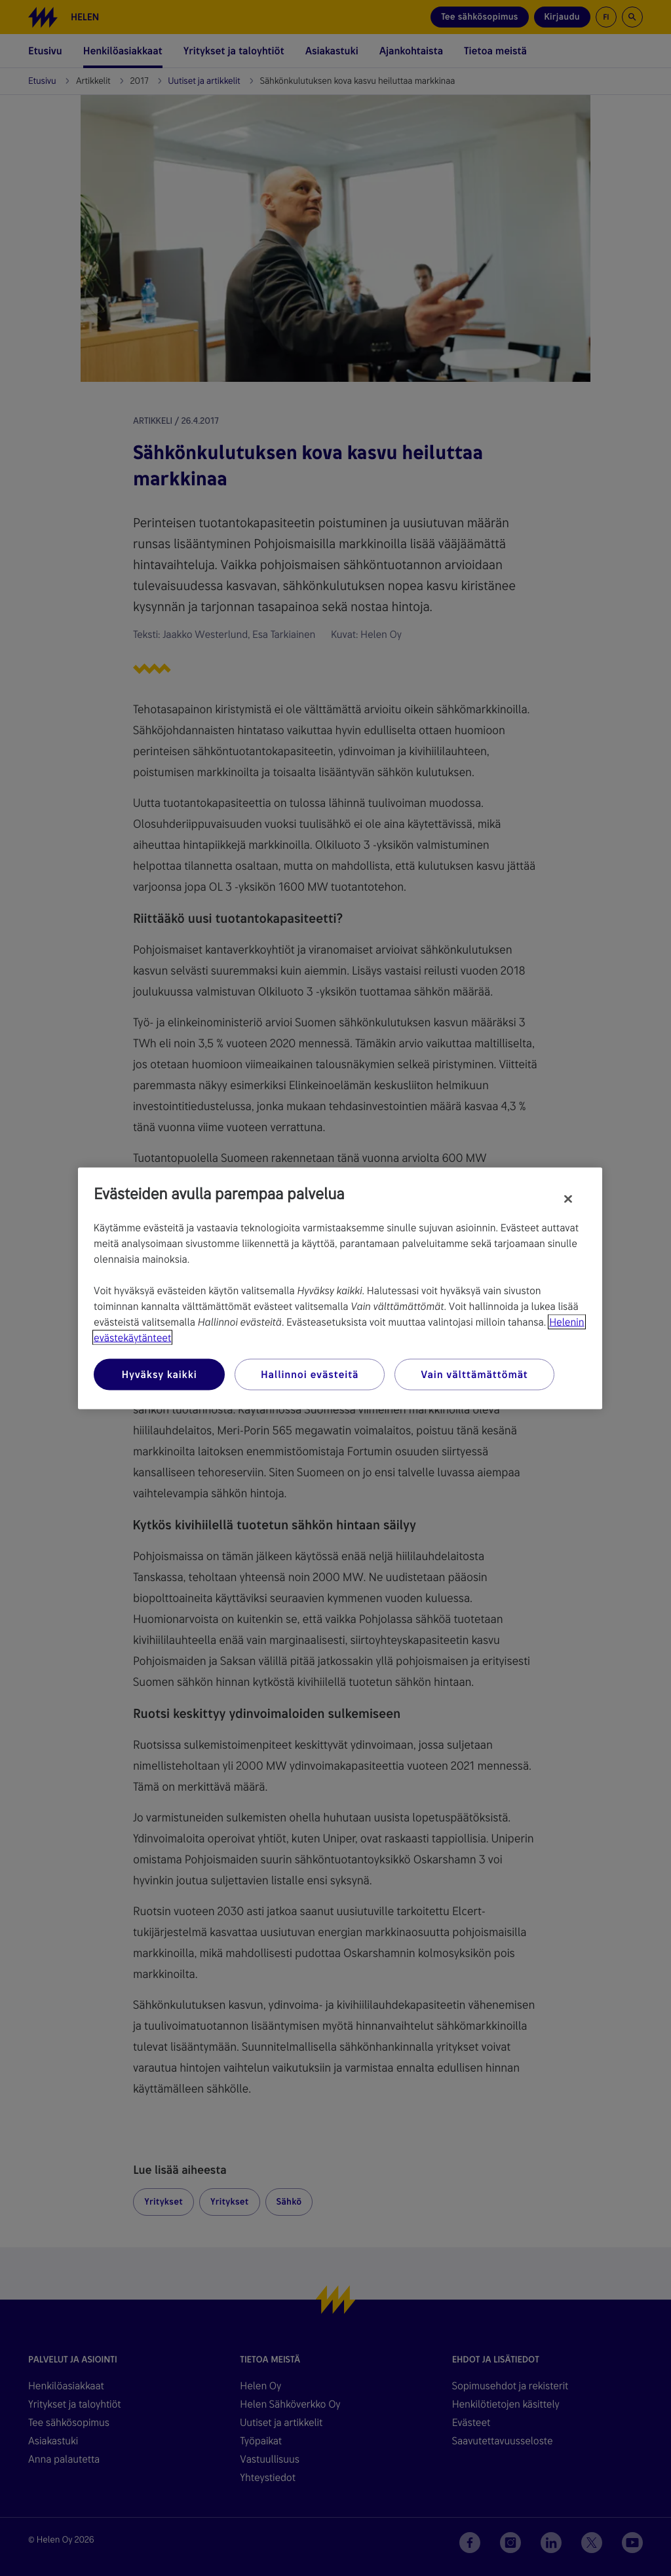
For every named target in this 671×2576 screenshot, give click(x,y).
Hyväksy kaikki (159, 1374)
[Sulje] (568, 1198)
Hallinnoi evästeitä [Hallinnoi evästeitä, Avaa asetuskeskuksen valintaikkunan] (309, 1374)
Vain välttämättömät (474, 1374)
